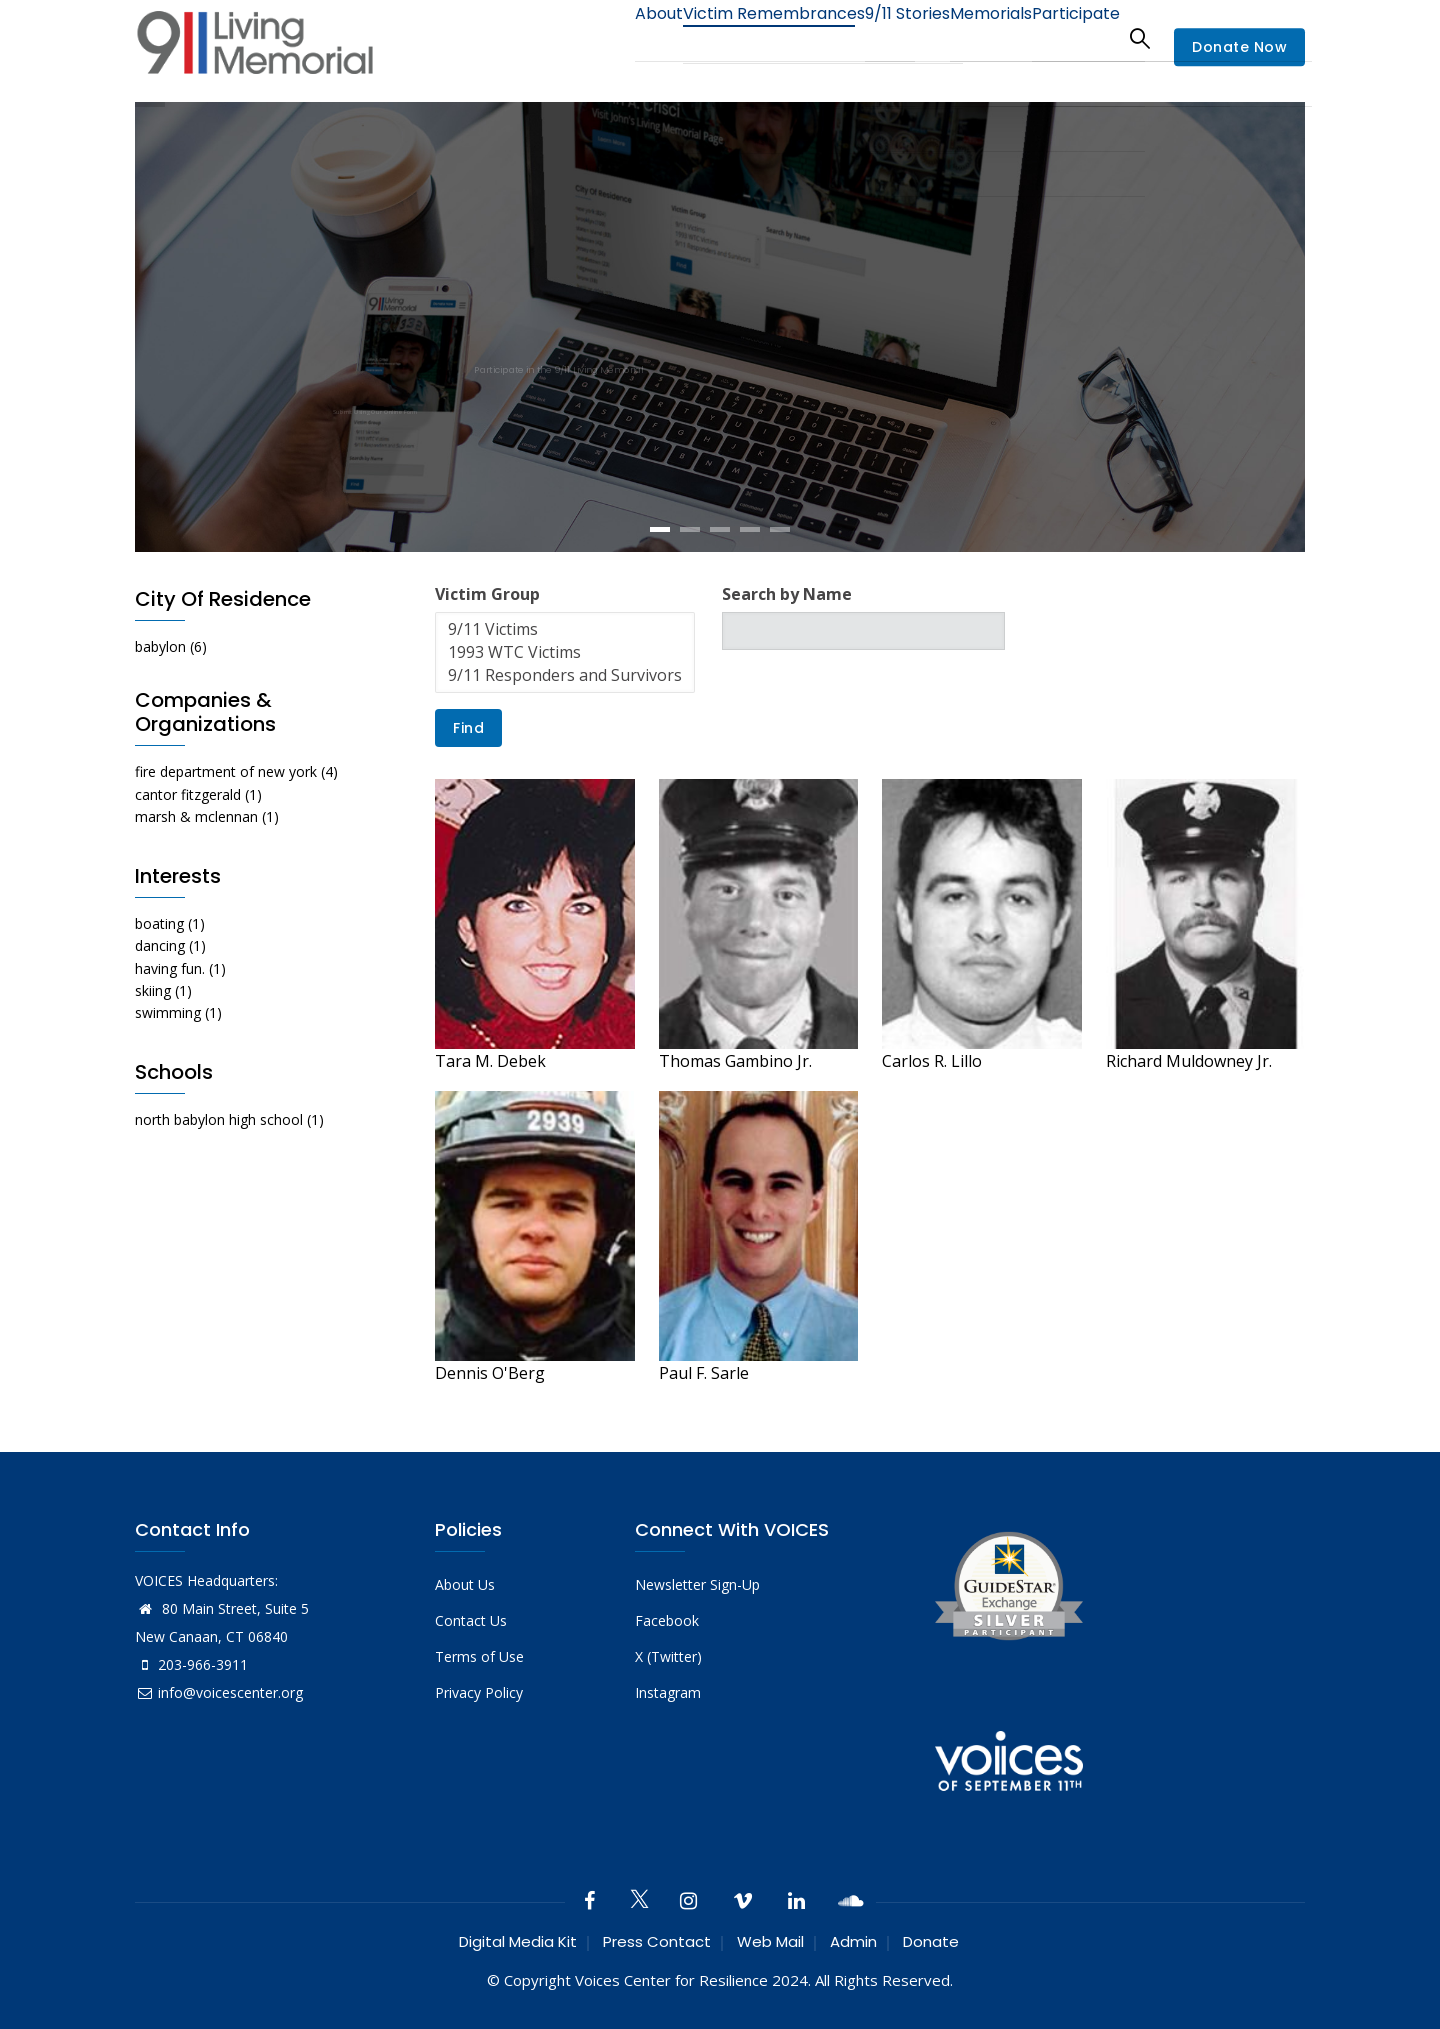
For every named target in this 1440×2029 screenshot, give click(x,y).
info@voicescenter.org (219, 1692)
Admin (853, 1941)
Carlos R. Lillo (932, 1061)
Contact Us (471, 1620)
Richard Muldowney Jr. (1189, 1061)
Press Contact (657, 1941)
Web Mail (770, 1941)
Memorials (969, 37)
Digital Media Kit (518, 1941)
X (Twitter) (668, 1656)
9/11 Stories (870, 37)
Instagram (668, 1692)
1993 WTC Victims (565, 652)
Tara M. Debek (490, 1061)
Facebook (667, 1620)
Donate (931, 1941)
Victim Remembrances (723, 37)
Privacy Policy (479, 1692)
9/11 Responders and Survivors (565, 675)
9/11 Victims (565, 629)
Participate (1068, 37)
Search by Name (787, 594)
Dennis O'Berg (490, 1373)
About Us (465, 1584)
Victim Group (487, 594)
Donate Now (1239, 48)
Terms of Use (479, 1656)
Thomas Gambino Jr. (735, 1061)
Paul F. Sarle (704, 1373)
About (595, 37)
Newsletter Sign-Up (697, 1584)
